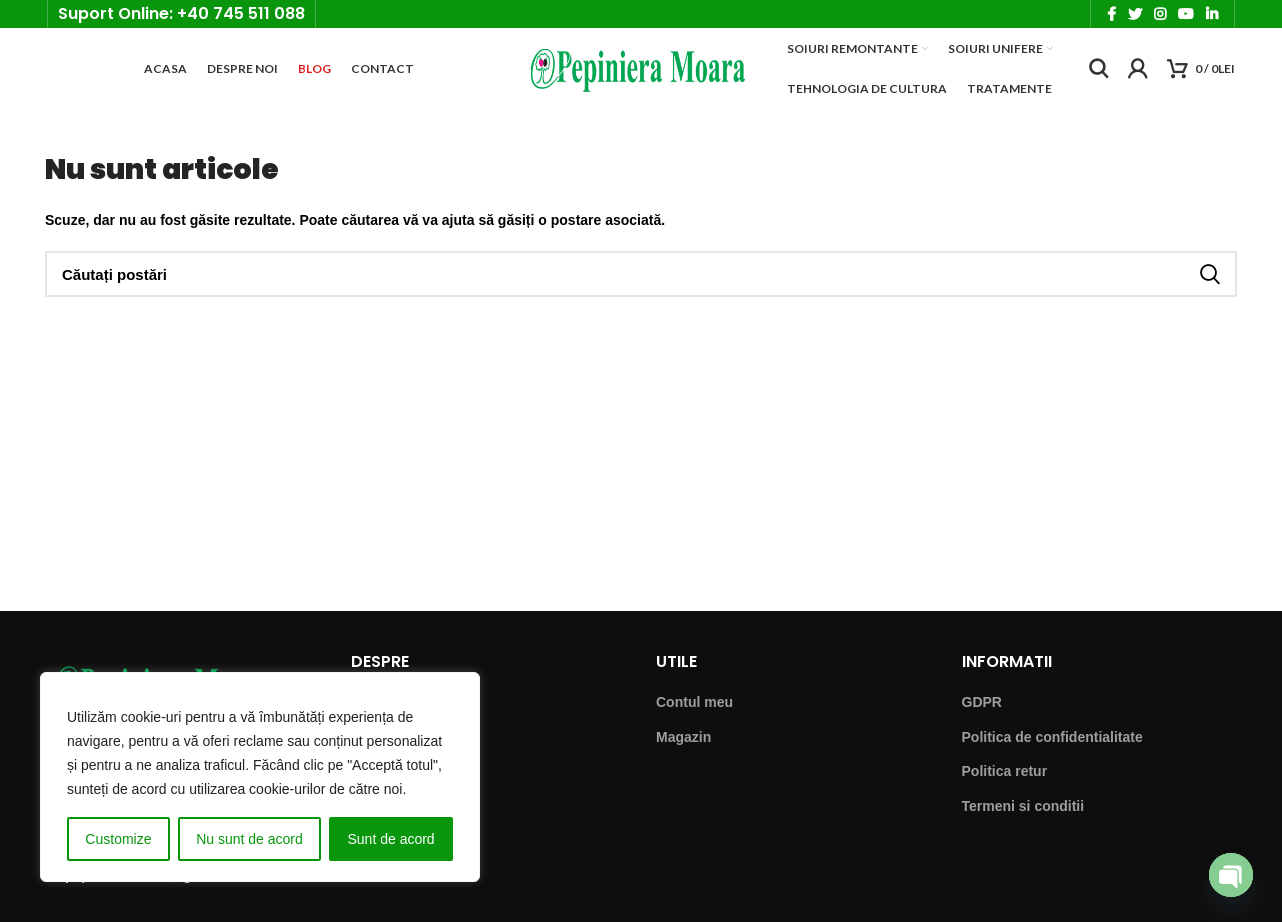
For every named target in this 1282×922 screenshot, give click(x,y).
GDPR (982, 713)
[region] (260, 777)
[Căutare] (1098, 76)
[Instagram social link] (1160, 16)
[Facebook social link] (1111, 16)
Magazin (683, 748)
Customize (118, 839)
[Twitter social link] (1135, 16)
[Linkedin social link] (1212, 16)
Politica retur (1005, 783)
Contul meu (694, 713)
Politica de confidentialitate (1052, 748)
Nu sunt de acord (249, 839)
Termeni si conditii (1023, 817)
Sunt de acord (390, 839)
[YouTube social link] (1186, 16)
